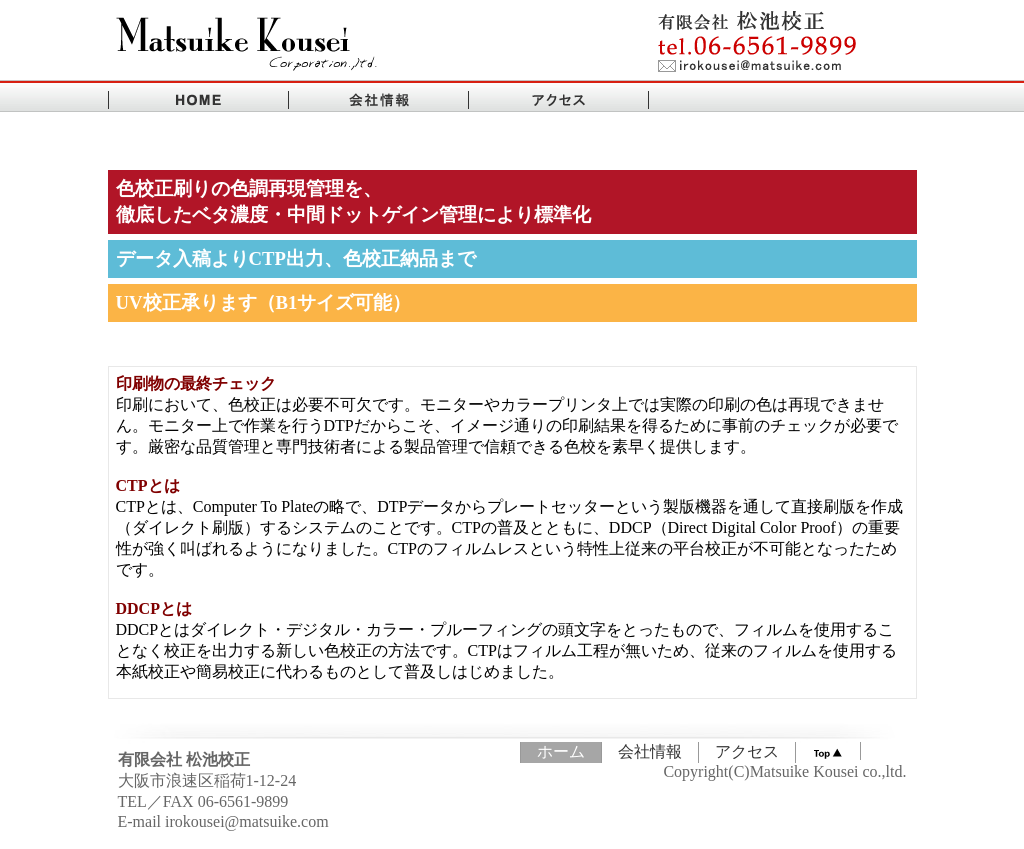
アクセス (747, 751)
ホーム (561, 751)
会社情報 (650, 751)
